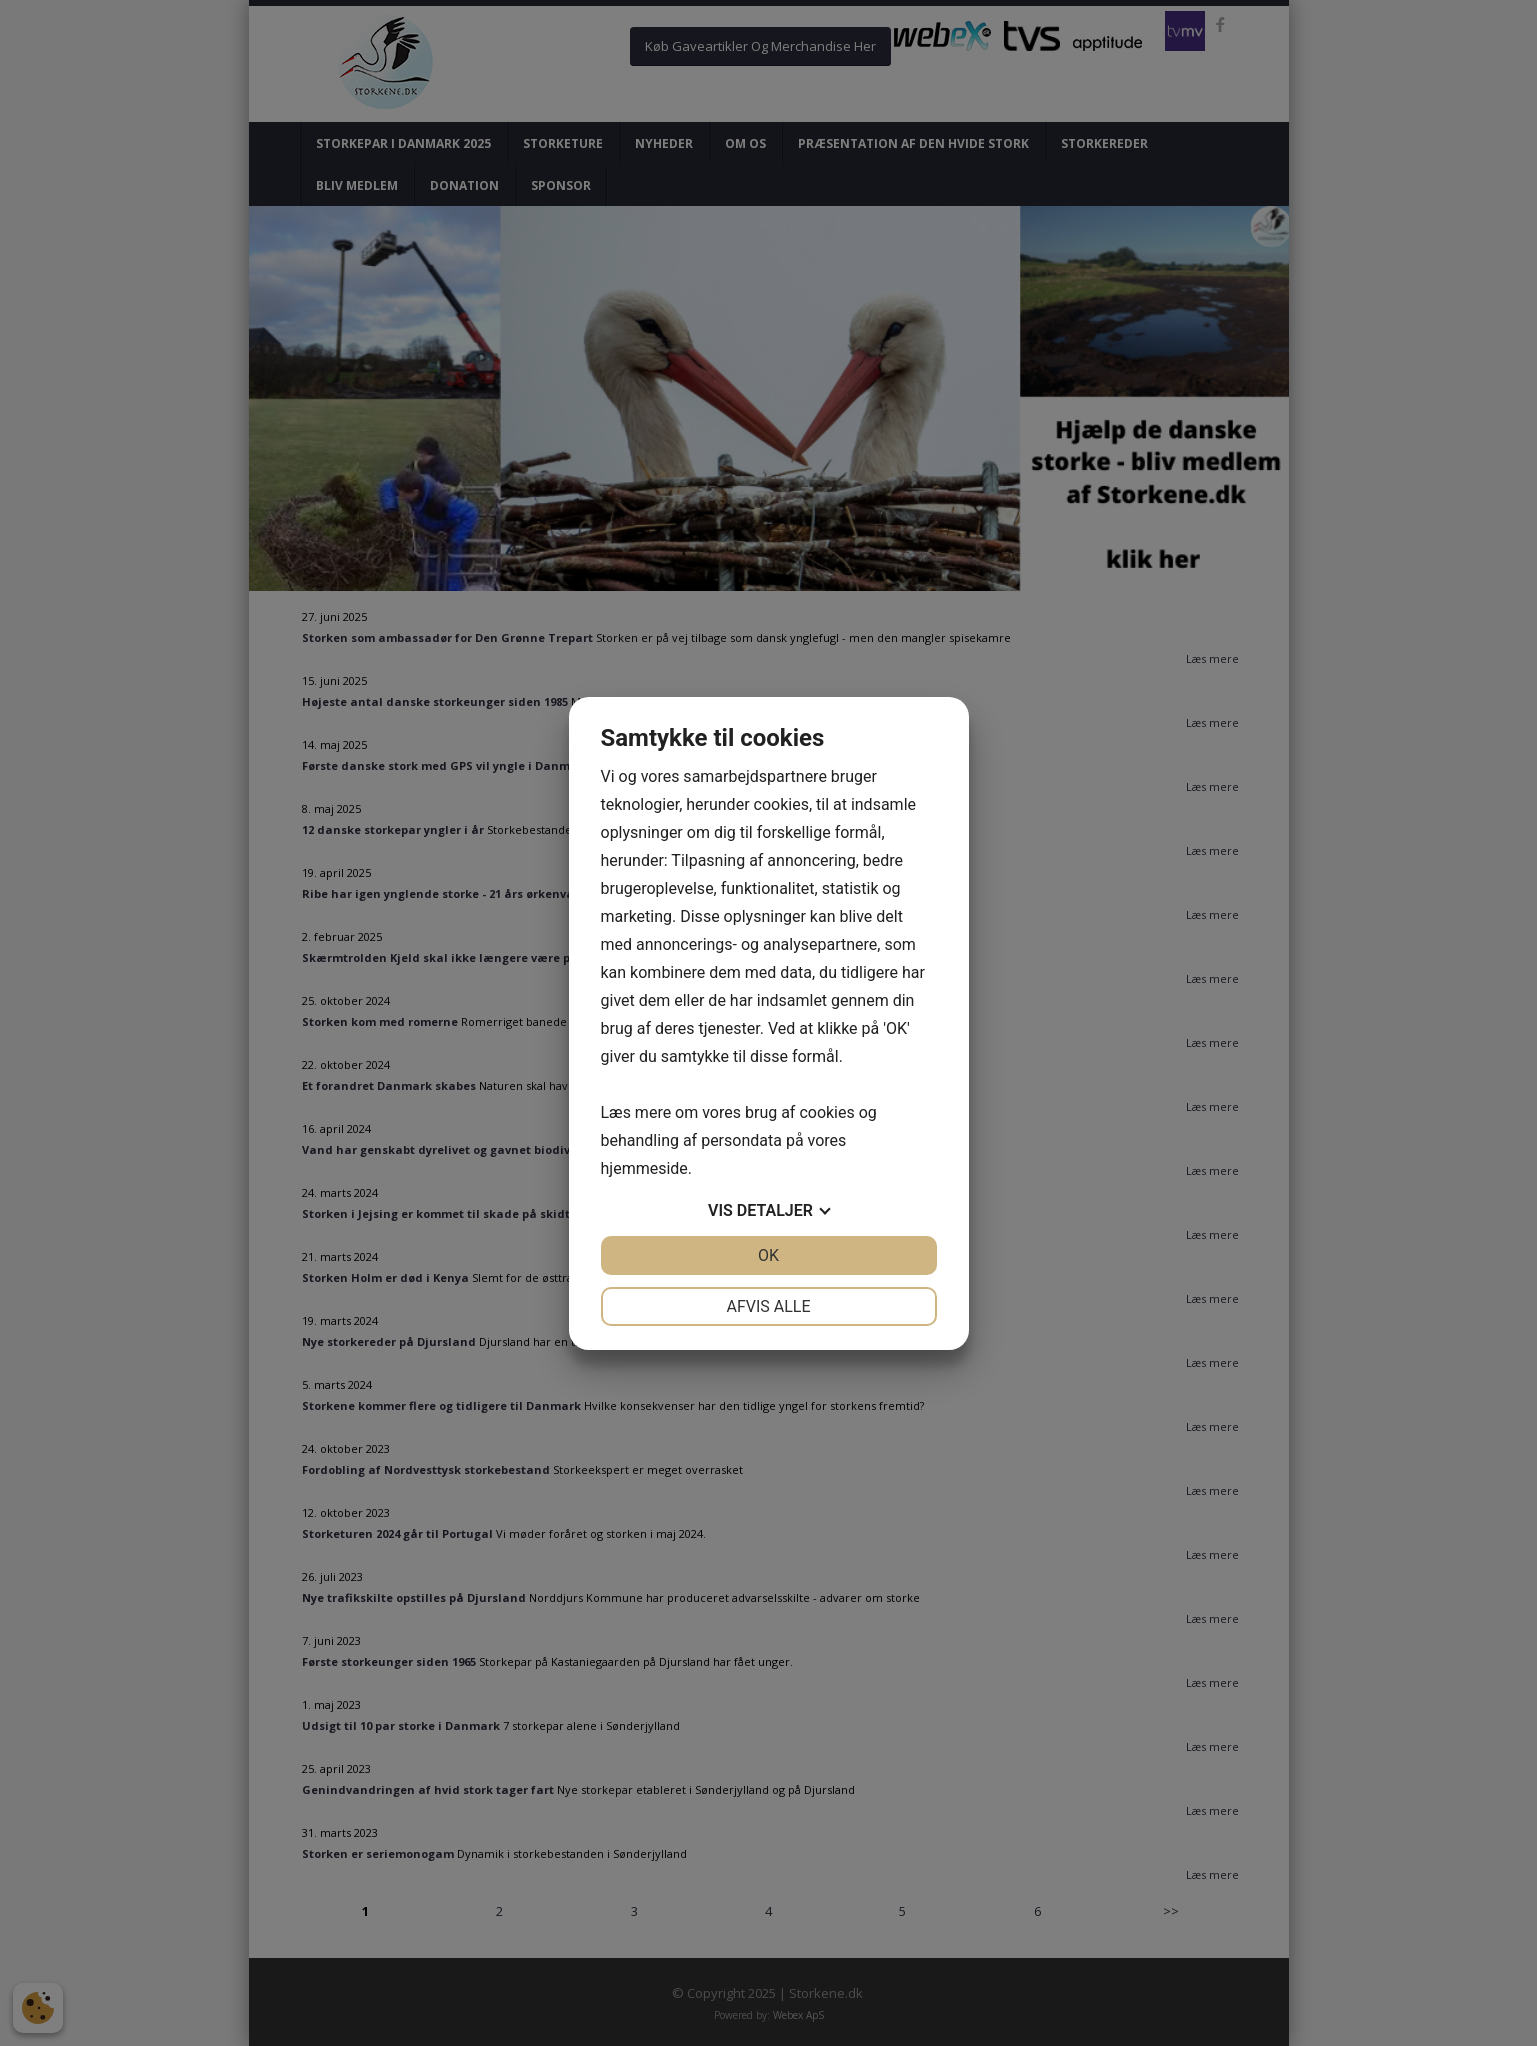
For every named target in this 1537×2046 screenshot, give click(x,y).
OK (768, 1255)
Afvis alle (768, 1306)
